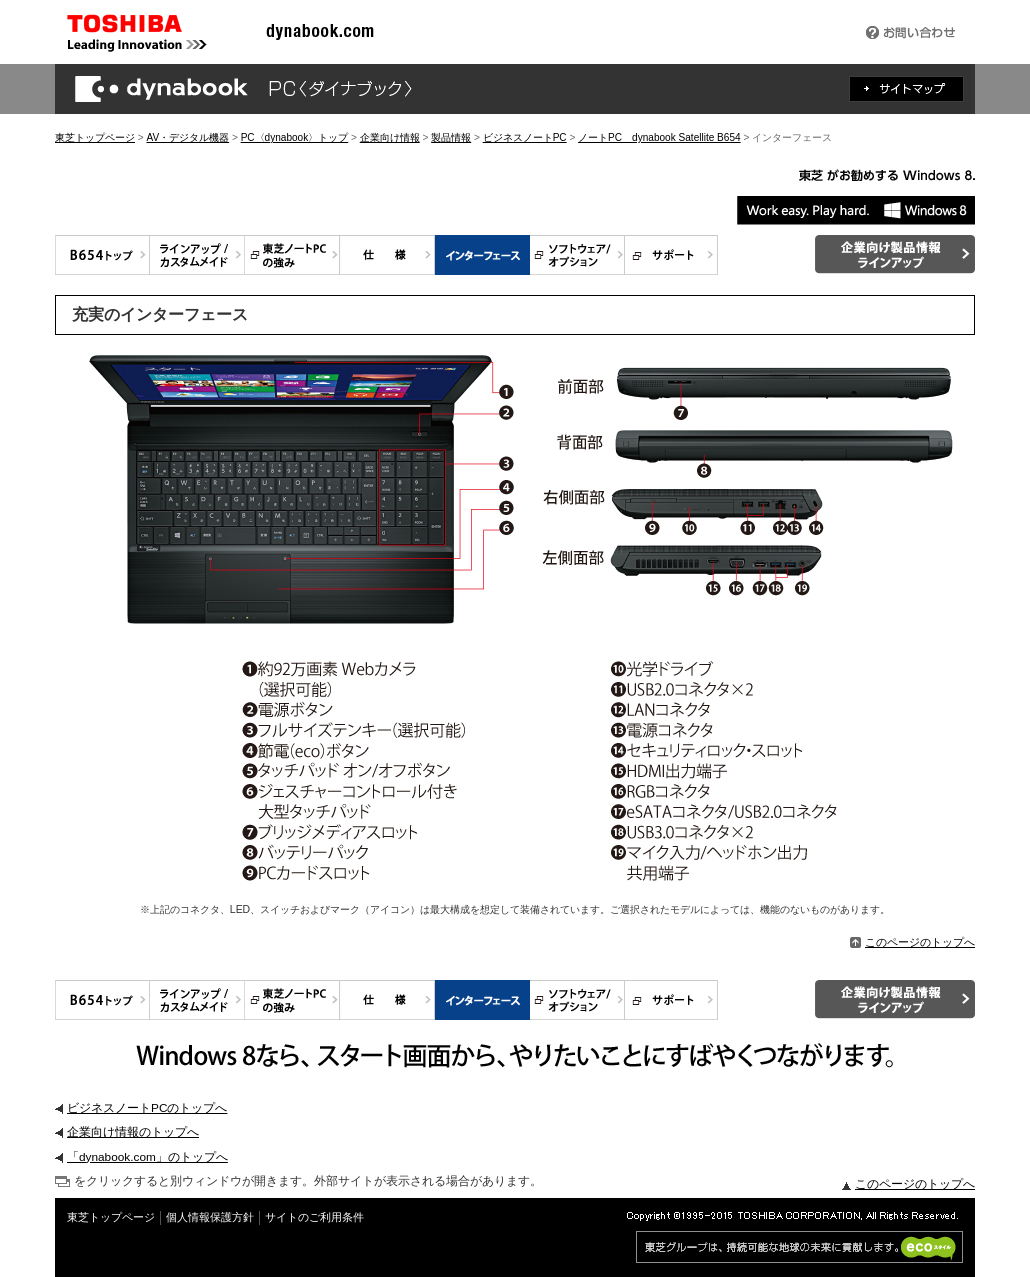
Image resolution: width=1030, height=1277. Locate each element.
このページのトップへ (912, 942)
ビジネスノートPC (525, 137)
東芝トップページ (95, 137)
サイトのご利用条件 (314, 1217)
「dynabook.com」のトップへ (147, 1157)
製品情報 (451, 137)
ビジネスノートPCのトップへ (147, 1108)
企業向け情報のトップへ (133, 1132)
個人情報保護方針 (210, 1217)
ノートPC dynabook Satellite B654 (659, 137)
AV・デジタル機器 (187, 137)
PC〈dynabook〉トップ (295, 137)
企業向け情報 (390, 137)
